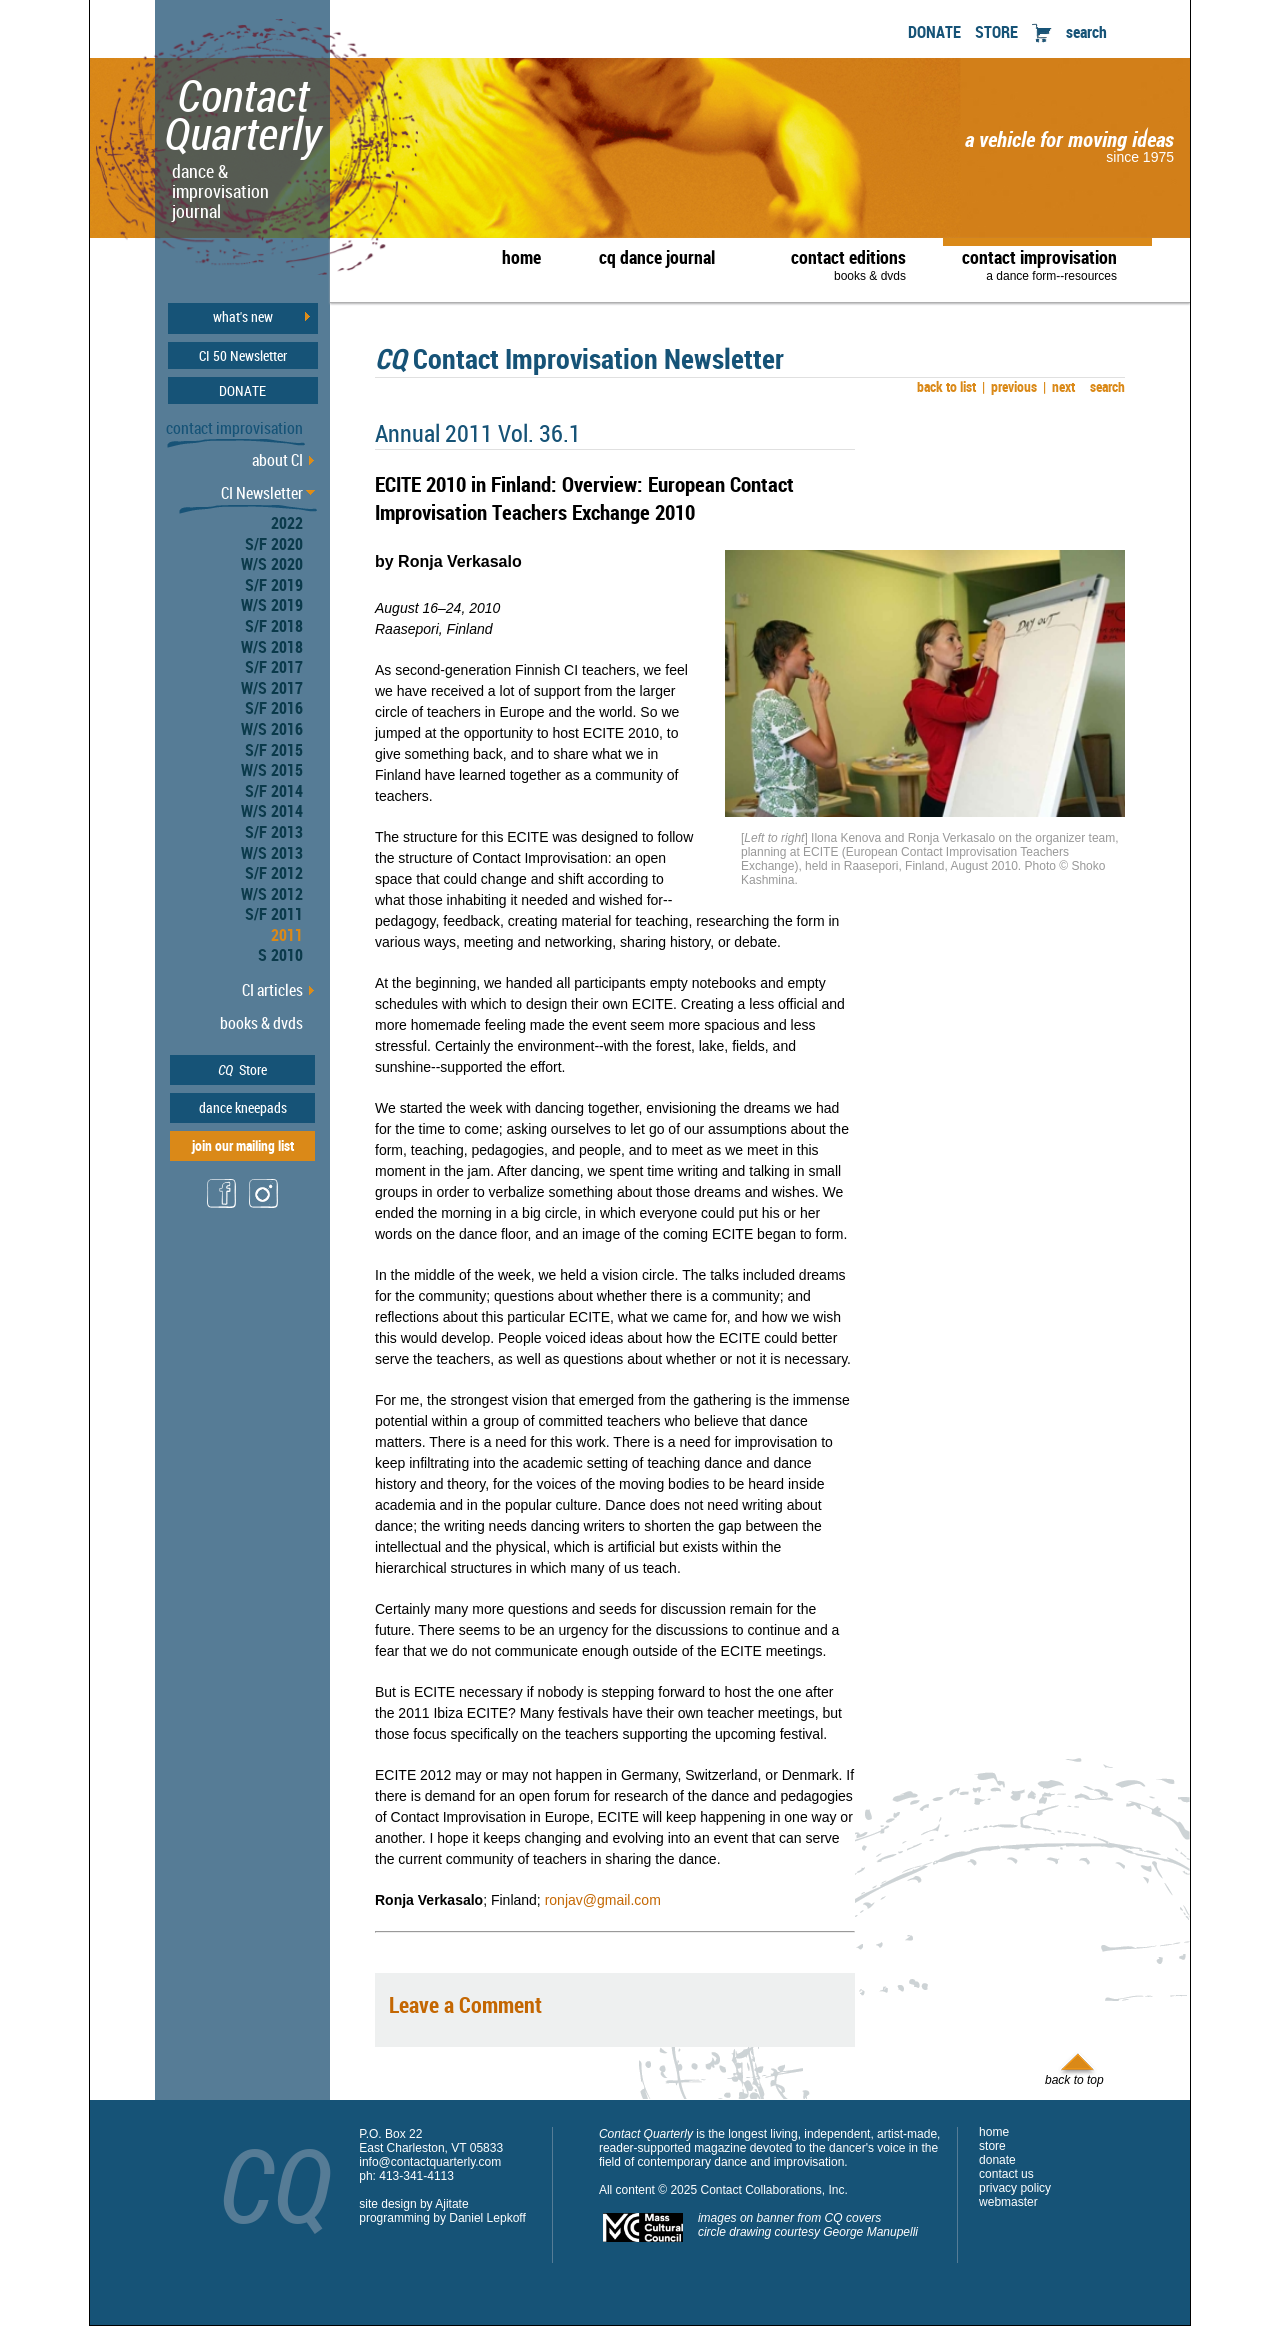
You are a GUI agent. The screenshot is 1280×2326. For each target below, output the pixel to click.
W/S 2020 (272, 564)
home (521, 257)
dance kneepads (243, 1107)
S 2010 (280, 955)
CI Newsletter (262, 493)
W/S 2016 (272, 729)
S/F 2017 (274, 667)
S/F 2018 (274, 626)
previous (1009, 386)
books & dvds (261, 1023)
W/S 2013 (272, 853)
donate (997, 2160)
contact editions (838, 264)
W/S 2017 (272, 688)
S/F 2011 (274, 914)
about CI (277, 460)
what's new (243, 317)
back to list (943, 386)
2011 (287, 935)
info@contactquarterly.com (430, 2162)
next (1059, 386)
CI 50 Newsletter (243, 356)
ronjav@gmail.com (603, 1900)
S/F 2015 (274, 750)
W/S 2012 (272, 894)
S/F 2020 (274, 544)
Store (242, 1069)
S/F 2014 (274, 791)
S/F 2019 (274, 585)
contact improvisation (1039, 264)
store (992, 2146)
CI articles (272, 990)
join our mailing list (243, 1145)
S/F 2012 (274, 873)
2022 (287, 523)
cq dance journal (657, 257)
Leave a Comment (465, 2004)
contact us (1006, 2174)
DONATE (934, 32)
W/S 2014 (272, 811)
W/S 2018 (272, 647)
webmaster (1008, 2202)
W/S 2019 (272, 605)
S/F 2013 (274, 832)
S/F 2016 (274, 708)
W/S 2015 (272, 770)
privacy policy (1015, 2188)
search (1086, 32)
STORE (996, 32)
